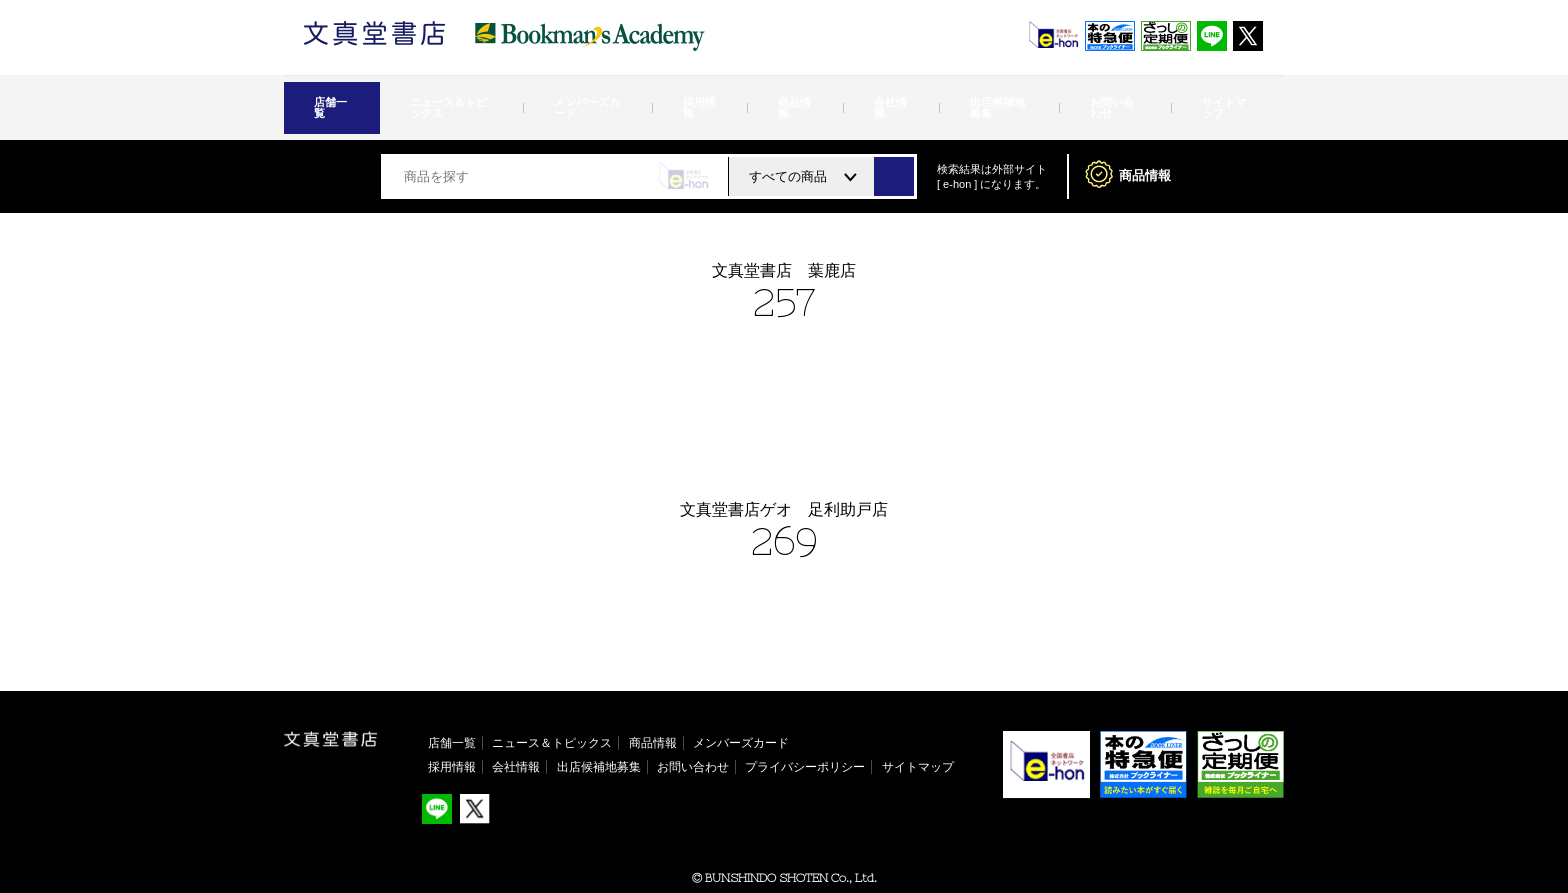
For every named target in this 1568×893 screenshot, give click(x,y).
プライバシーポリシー (805, 743)
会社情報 (829, 96)
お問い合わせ (1009, 96)
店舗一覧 (348, 96)
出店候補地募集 (913, 96)
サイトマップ (1099, 96)
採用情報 (697, 96)
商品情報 (763, 96)
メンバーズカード (607, 96)
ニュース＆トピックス (481, 96)
